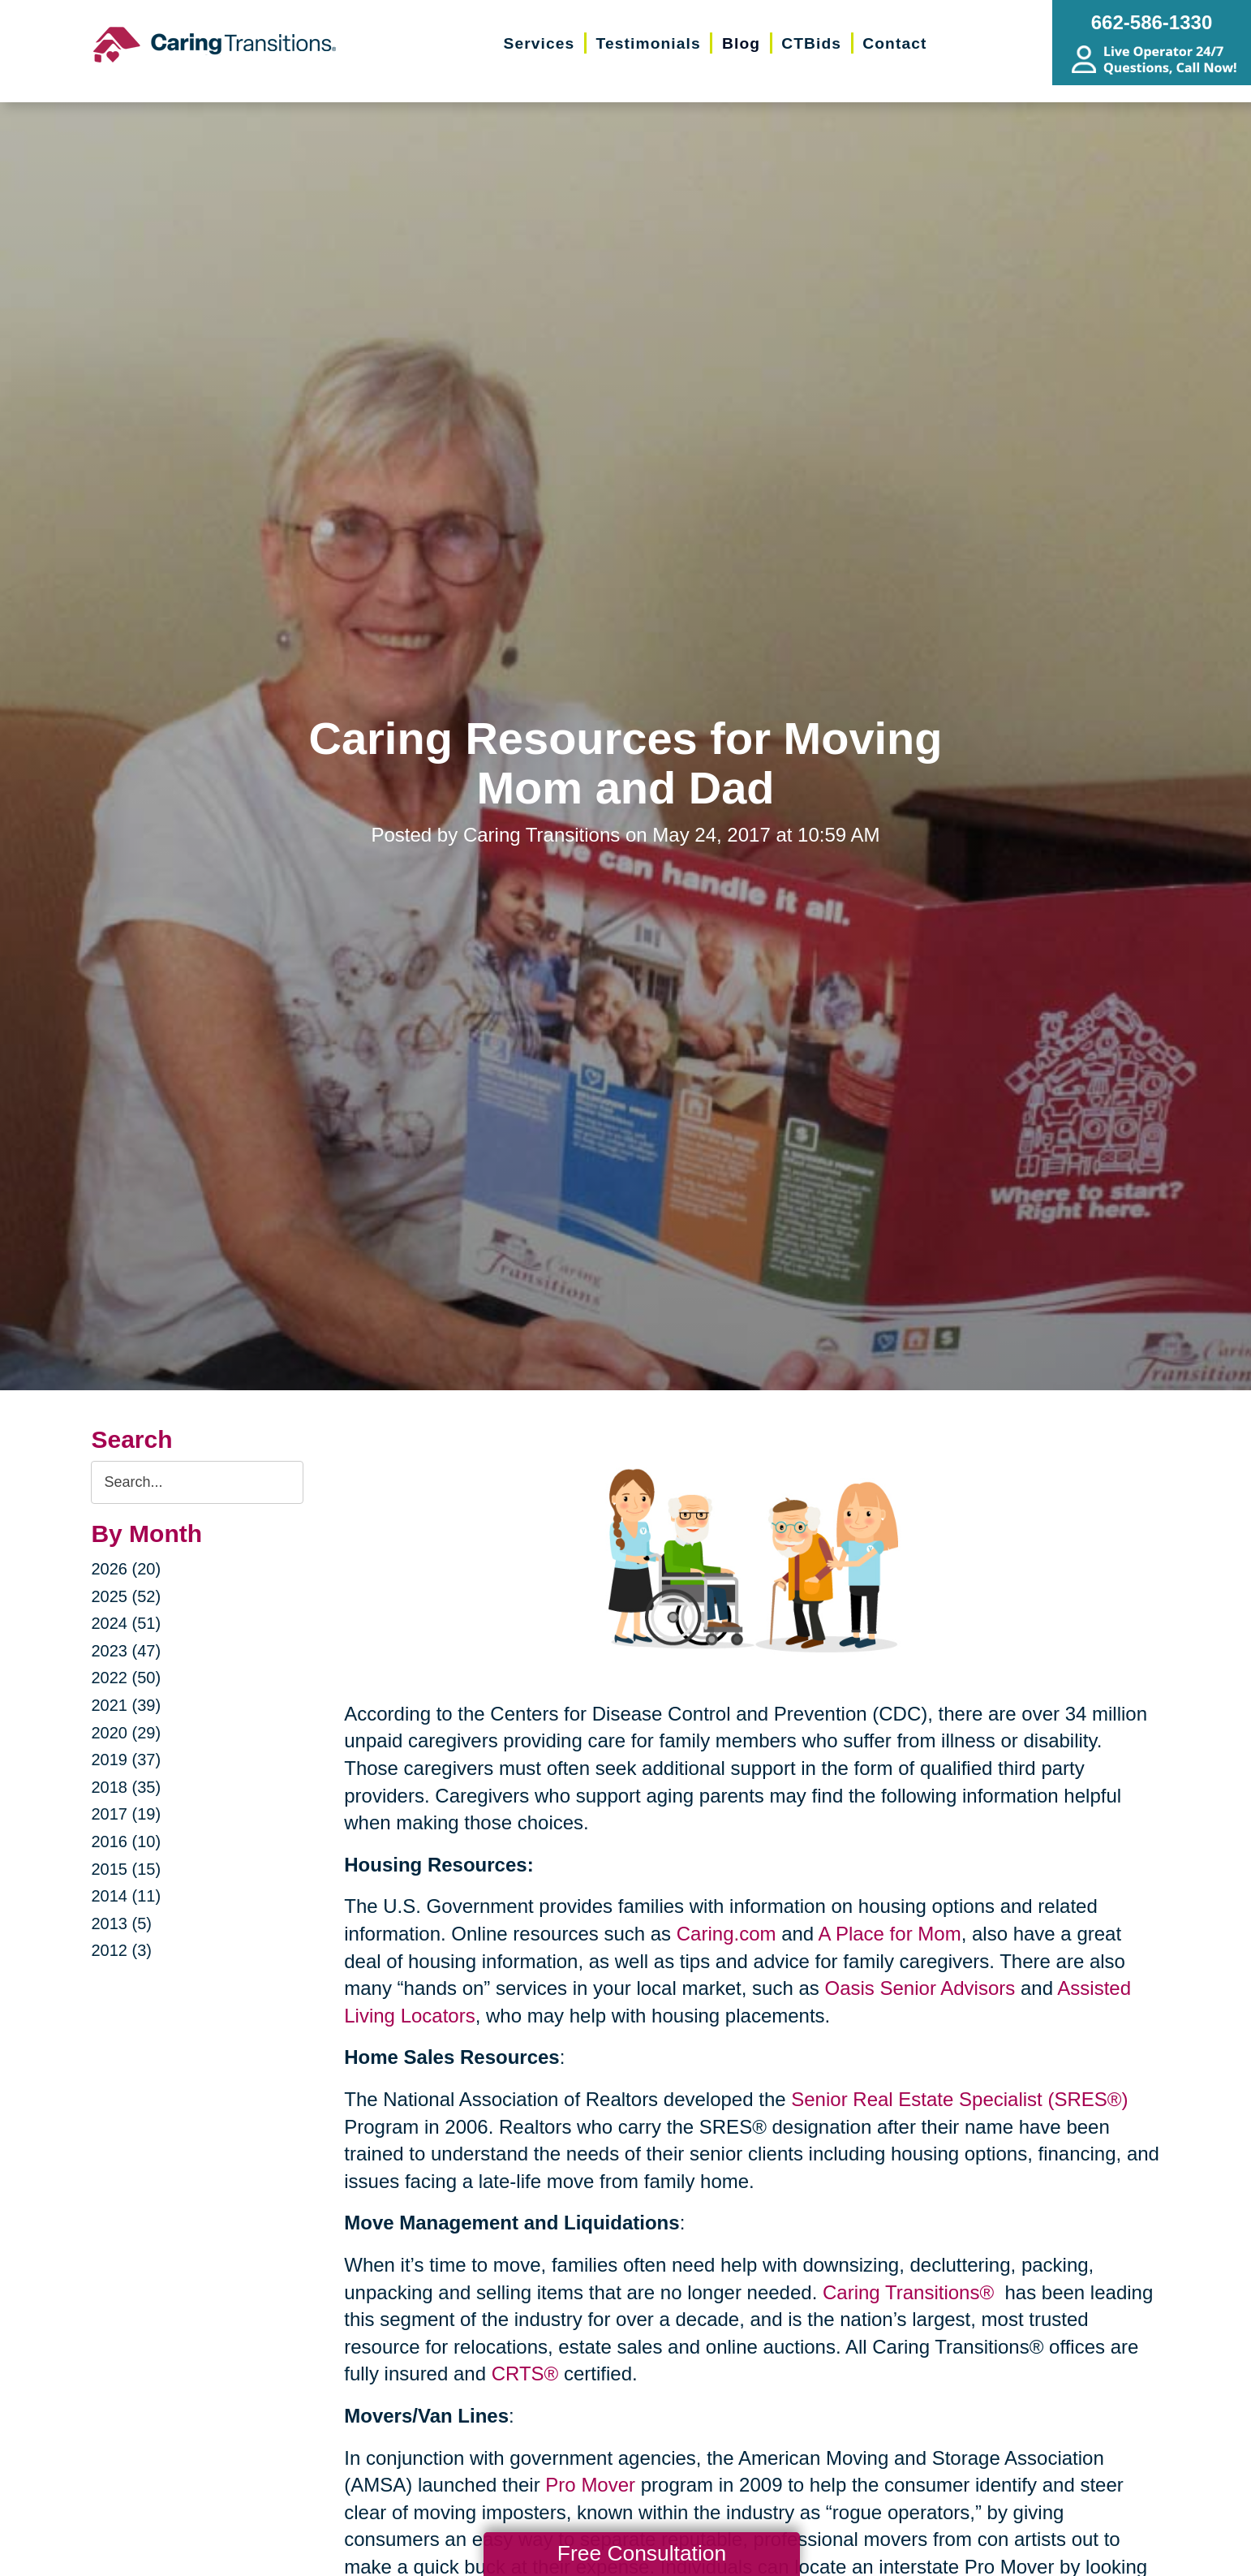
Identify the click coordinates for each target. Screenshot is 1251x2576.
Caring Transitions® (911, 2292)
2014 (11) (126, 1896)
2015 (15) (126, 1869)
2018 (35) (126, 1787)
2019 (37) (126, 1759)
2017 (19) (126, 1814)
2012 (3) (121, 1950)
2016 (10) (126, 1841)
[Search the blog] (197, 1482)
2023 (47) (126, 1651)
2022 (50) (126, 1677)
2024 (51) (126, 1623)
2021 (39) (126, 1705)
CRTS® (525, 2373)
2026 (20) (126, 1569)
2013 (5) (121, 1923)
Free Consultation (641, 2553)
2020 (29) (126, 1733)
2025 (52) (126, 1596)
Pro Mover (590, 2485)
